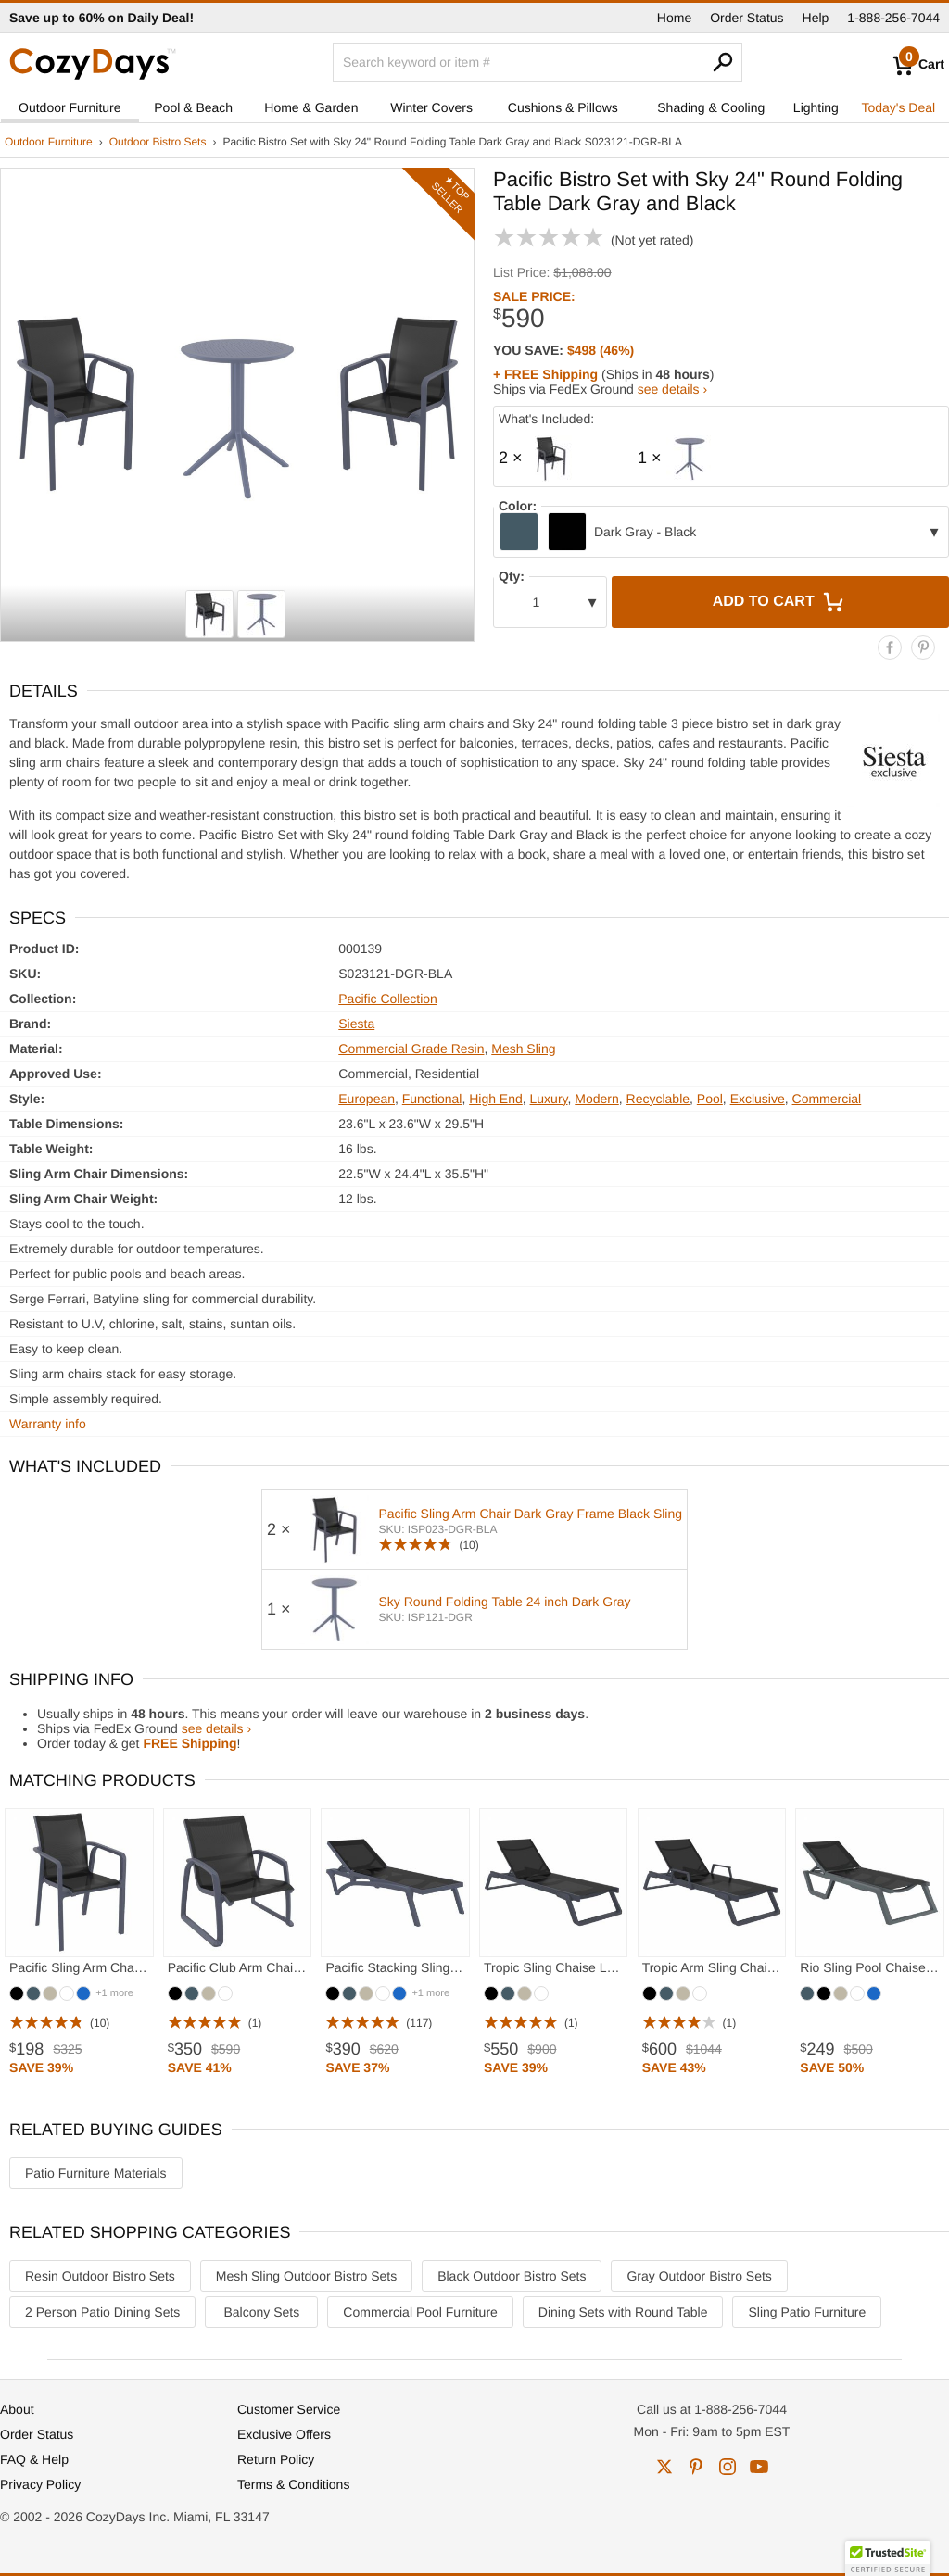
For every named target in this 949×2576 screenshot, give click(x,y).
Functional (432, 1098)
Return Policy (275, 2459)
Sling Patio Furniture (807, 2312)
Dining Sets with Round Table (623, 2312)
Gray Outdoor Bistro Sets (698, 2275)
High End (496, 1098)
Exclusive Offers (284, 2434)
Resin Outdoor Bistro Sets (100, 2275)
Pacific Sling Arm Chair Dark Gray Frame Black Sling (530, 1513)
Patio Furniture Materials (96, 2173)
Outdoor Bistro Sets (158, 141)
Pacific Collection (387, 998)
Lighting (816, 107)
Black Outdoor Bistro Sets (511, 2275)
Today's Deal (898, 107)
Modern (596, 1098)
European (366, 1098)
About (17, 2409)
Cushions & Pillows (563, 107)
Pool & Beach (193, 107)
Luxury (549, 1098)
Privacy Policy (40, 2484)
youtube (759, 2467)
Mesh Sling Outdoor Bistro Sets (306, 2275)
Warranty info (47, 1423)
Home (674, 17)
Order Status (746, 17)
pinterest (696, 2467)
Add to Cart (780, 602)
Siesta (356, 1023)
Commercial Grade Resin (411, 1048)
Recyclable (658, 1098)
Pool (710, 1098)
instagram (727, 2467)
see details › (672, 389)
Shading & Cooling (711, 107)
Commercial (827, 1098)
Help (816, 17)
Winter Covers (431, 107)
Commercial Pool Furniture (420, 2312)
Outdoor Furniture (70, 107)
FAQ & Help (34, 2459)
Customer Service (288, 2409)
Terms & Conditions (293, 2484)
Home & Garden (311, 107)
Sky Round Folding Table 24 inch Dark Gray (504, 1601)
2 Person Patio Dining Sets (102, 2312)
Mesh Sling (523, 1048)
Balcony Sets (261, 2312)
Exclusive (757, 1098)
